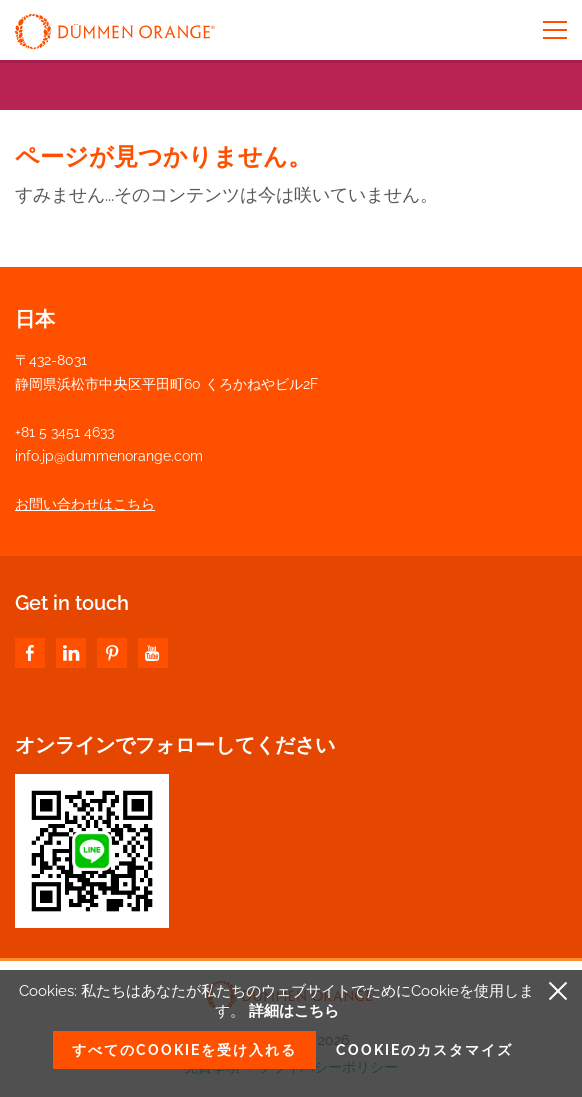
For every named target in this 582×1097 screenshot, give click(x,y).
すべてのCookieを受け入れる (184, 1050)
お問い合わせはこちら (85, 504)
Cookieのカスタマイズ (424, 1050)
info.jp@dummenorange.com (109, 456)
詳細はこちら (294, 1011)
